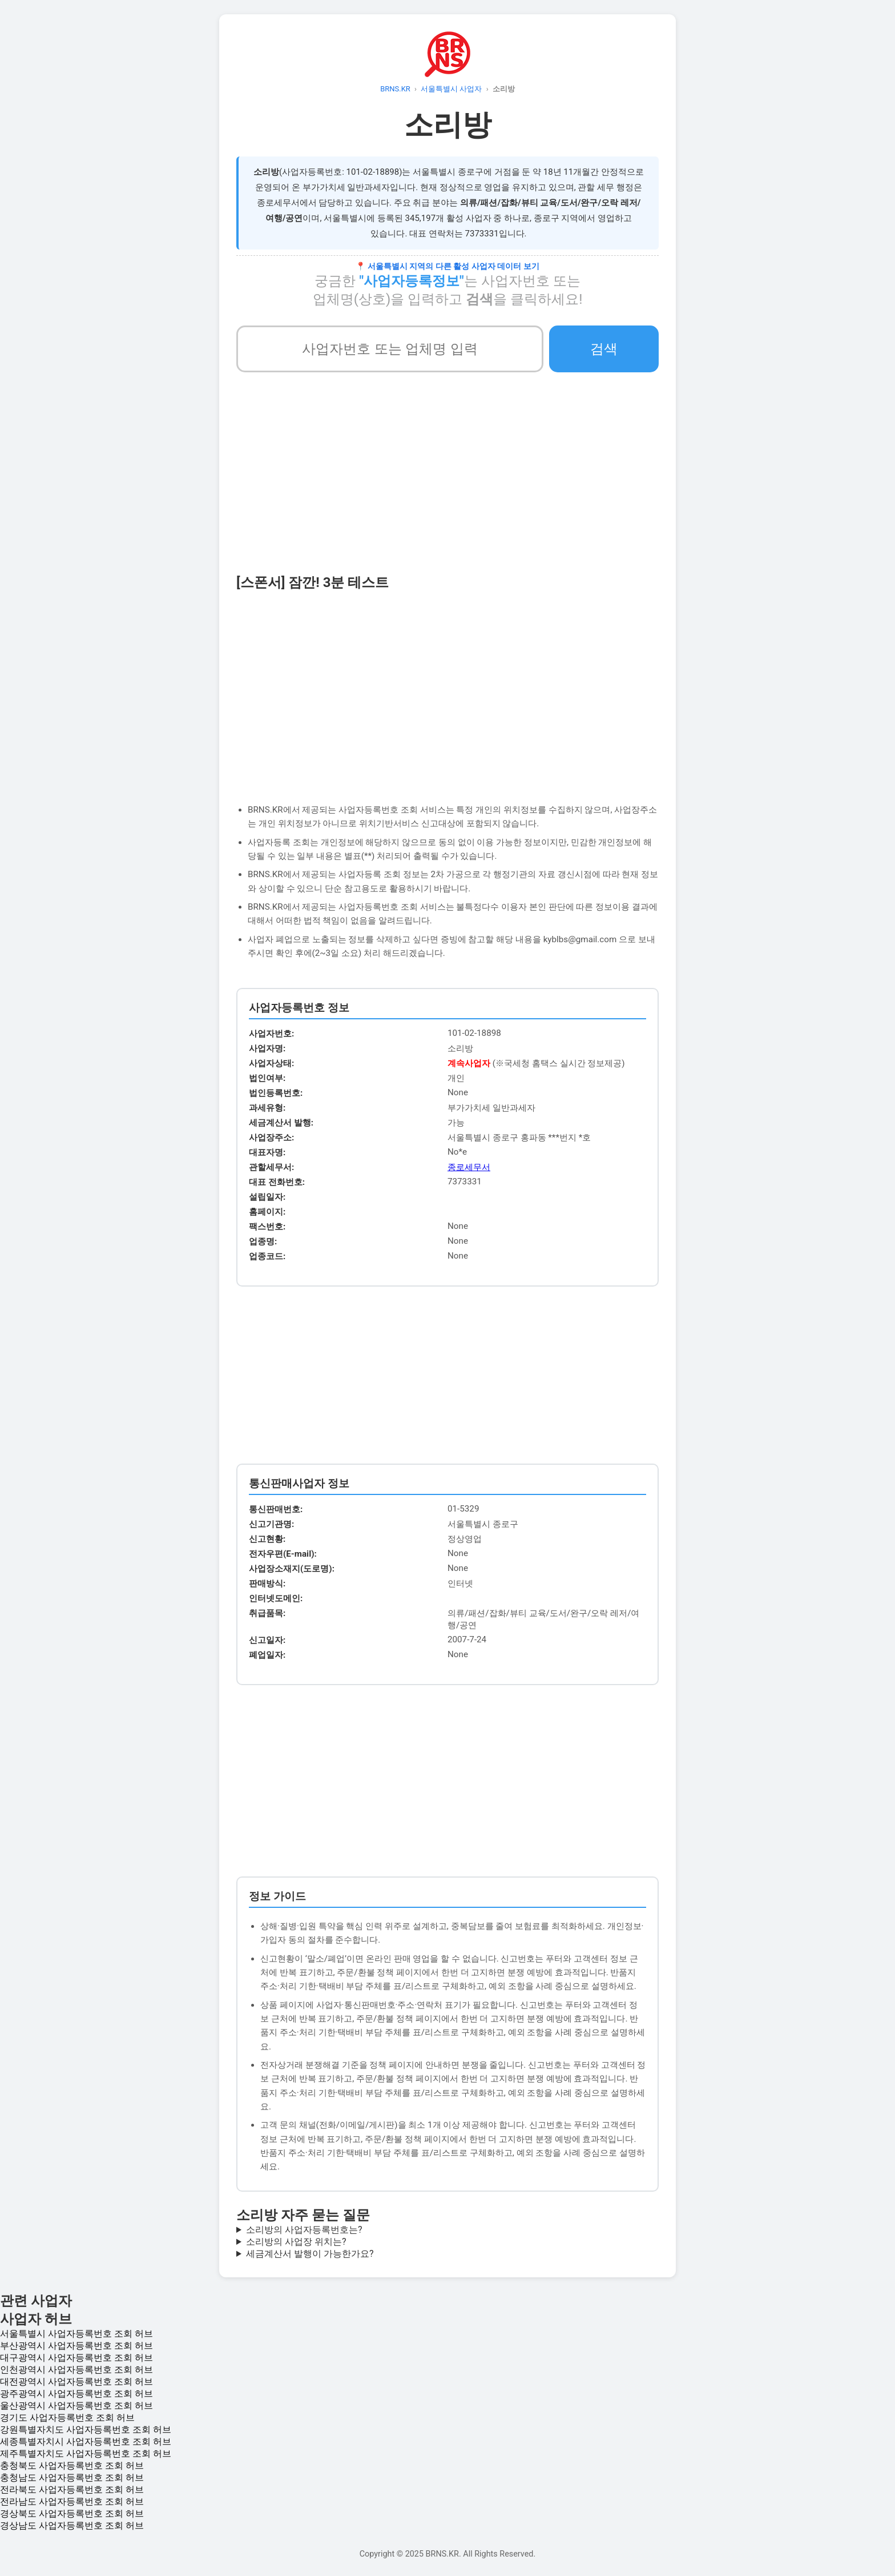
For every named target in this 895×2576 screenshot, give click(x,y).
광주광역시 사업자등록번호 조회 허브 (76, 2393)
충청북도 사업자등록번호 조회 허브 (72, 2465)
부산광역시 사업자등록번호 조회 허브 (76, 2345)
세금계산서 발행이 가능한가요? (310, 2253)
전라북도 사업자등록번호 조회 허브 (72, 2489)
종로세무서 (469, 1167)
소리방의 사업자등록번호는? (304, 2229)
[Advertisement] (447, 486)
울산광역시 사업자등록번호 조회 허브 (76, 2405)
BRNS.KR (395, 89)
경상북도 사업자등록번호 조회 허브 (72, 2513)
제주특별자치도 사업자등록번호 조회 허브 (85, 2453)
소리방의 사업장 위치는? (296, 2241)
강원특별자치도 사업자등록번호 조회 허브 (85, 2429)
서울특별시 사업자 (451, 89)
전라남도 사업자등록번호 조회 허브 (72, 2501)
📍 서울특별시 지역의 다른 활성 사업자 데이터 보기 (447, 266)
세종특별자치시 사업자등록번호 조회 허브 (85, 2441)
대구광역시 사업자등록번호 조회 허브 (76, 2357)
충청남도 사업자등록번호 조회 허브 (72, 2477)
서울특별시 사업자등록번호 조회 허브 (76, 2333)
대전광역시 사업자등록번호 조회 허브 (76, 2381)
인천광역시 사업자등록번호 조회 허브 (76, 2369)
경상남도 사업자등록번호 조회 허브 (72, 2525)
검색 (604, 348)
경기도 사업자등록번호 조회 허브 (67, 2417)
